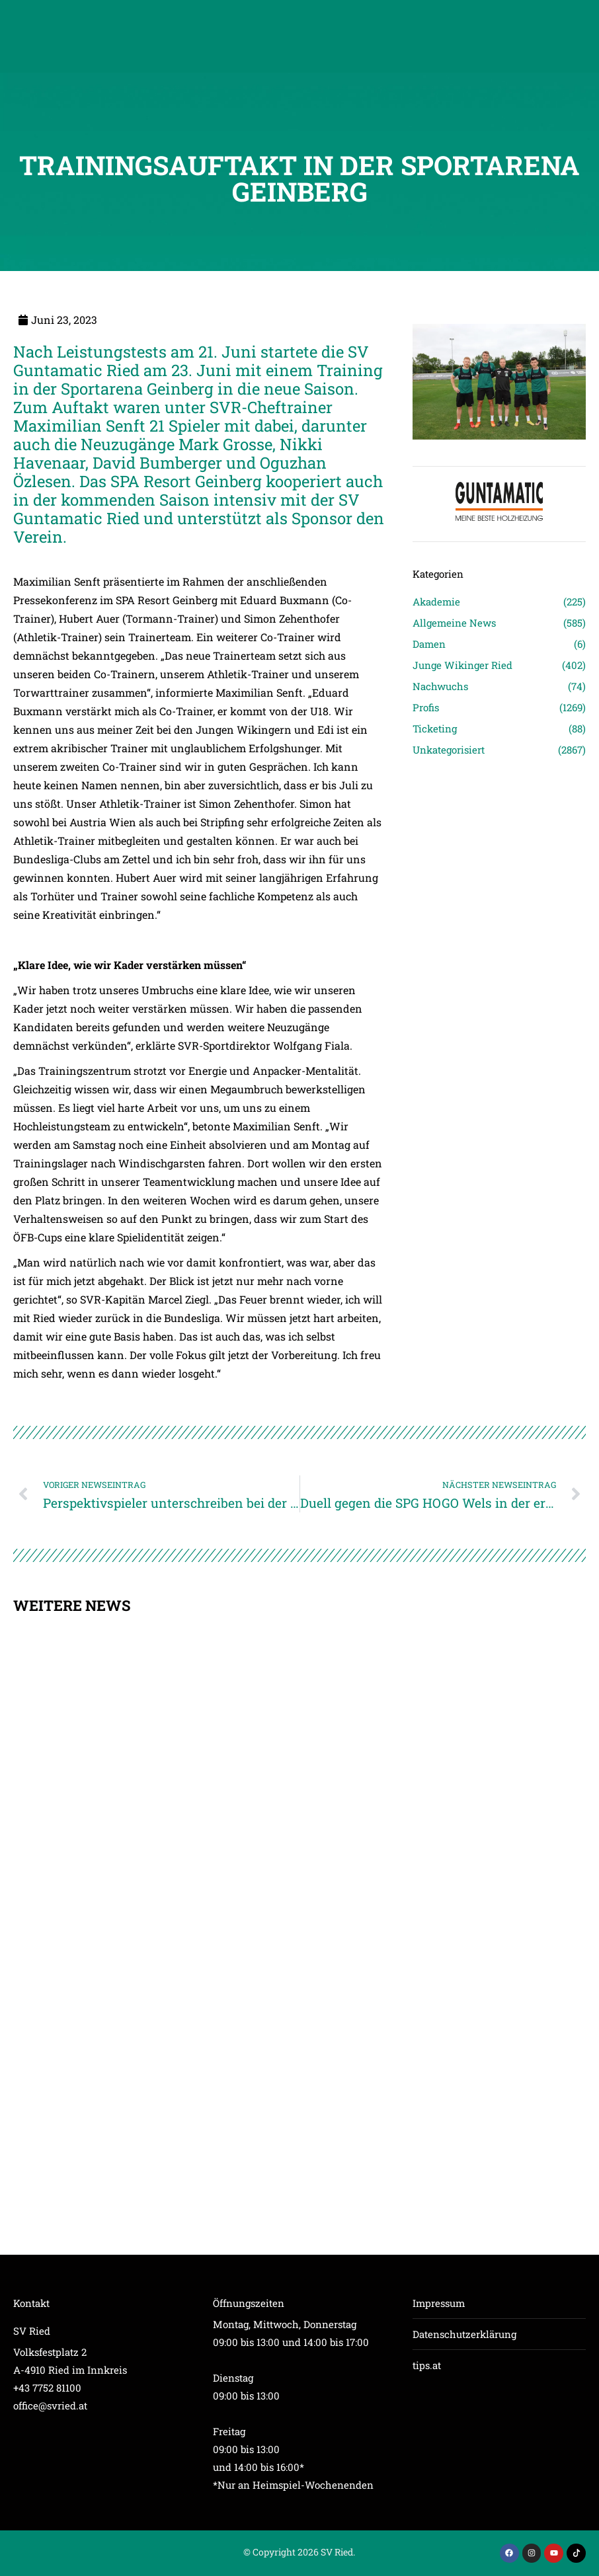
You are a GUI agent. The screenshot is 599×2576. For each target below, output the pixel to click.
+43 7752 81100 (47, 2387)
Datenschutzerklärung (464, 2334)
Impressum (439, 2303)
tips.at (427, 2365)
